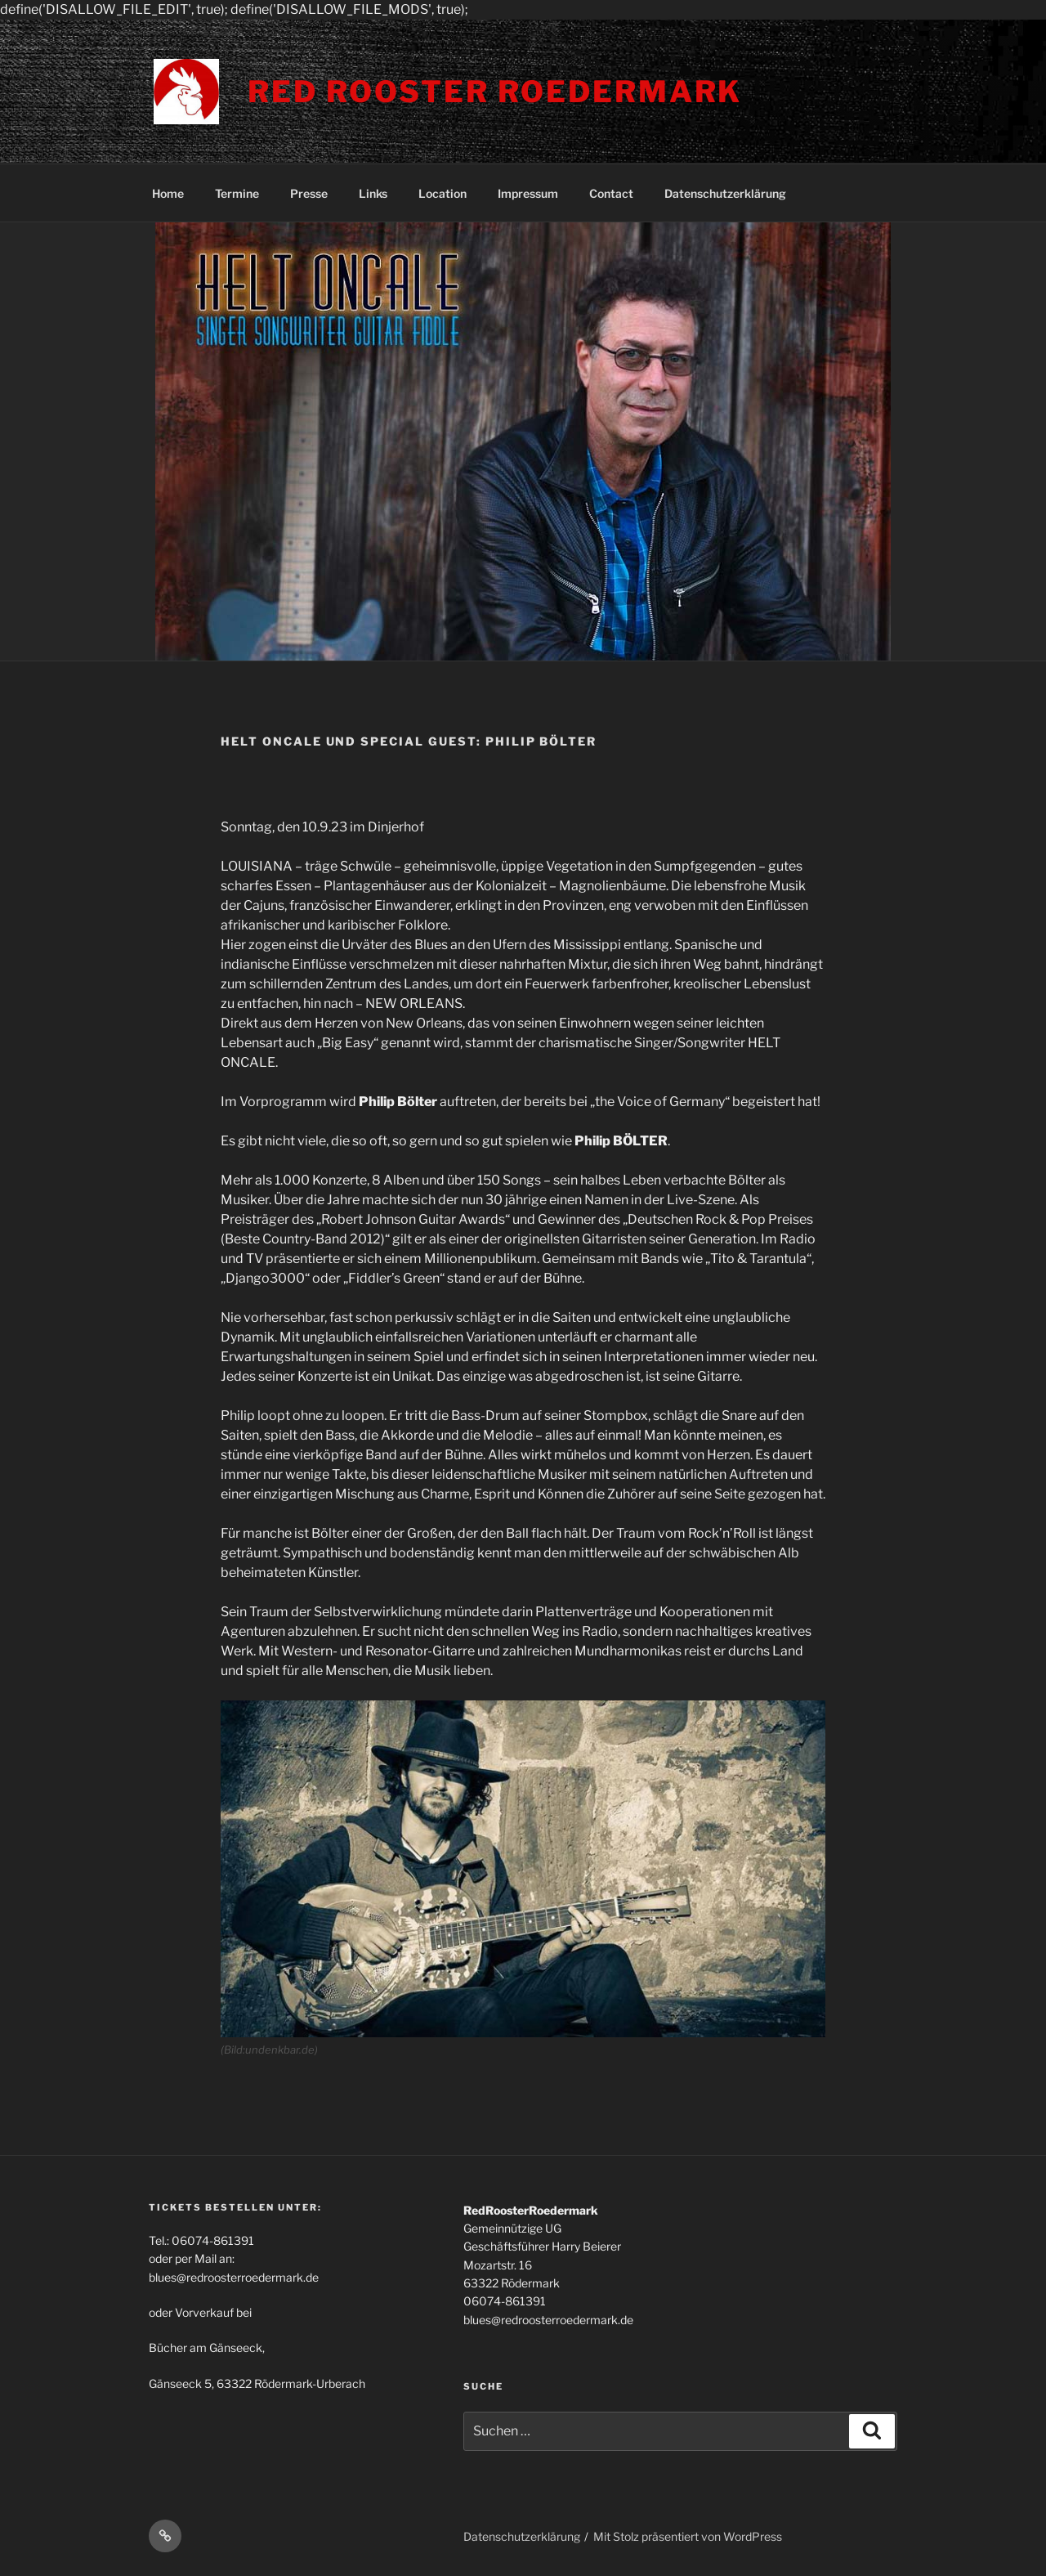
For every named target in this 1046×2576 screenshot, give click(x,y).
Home (168, 193)
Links (373, 193)
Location (442, 193)
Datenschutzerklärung (725, 193)
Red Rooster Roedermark (495, 92)
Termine (237, 193)
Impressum (528, 193)
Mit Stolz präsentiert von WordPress (687, 2536)
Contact (611, 193)
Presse (309, 193)
